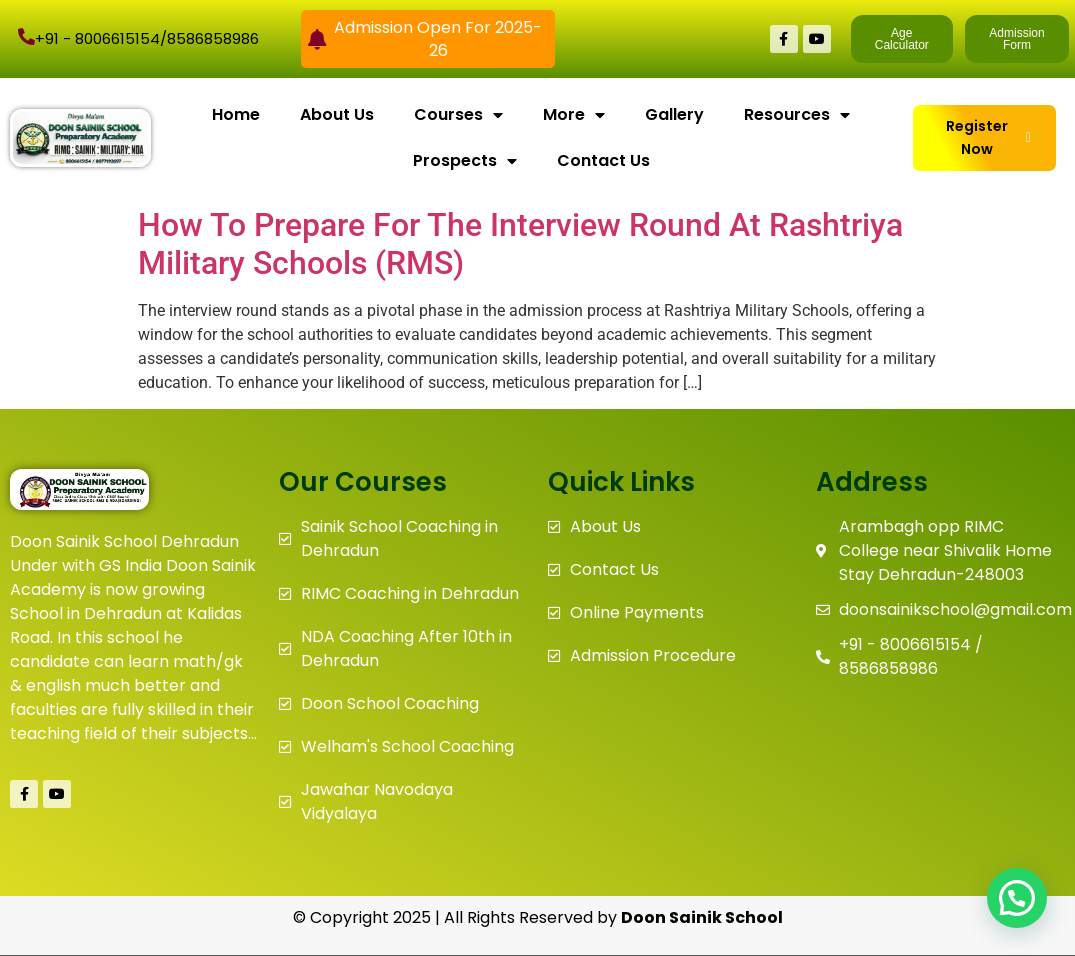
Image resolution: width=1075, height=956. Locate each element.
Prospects (465, 161)
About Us (337, 114)
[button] (1017, 898)
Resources (797, 115)
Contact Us (603, 160)
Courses (458, 115)
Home (236, 114)
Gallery (674, 114)
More (574, 115)
